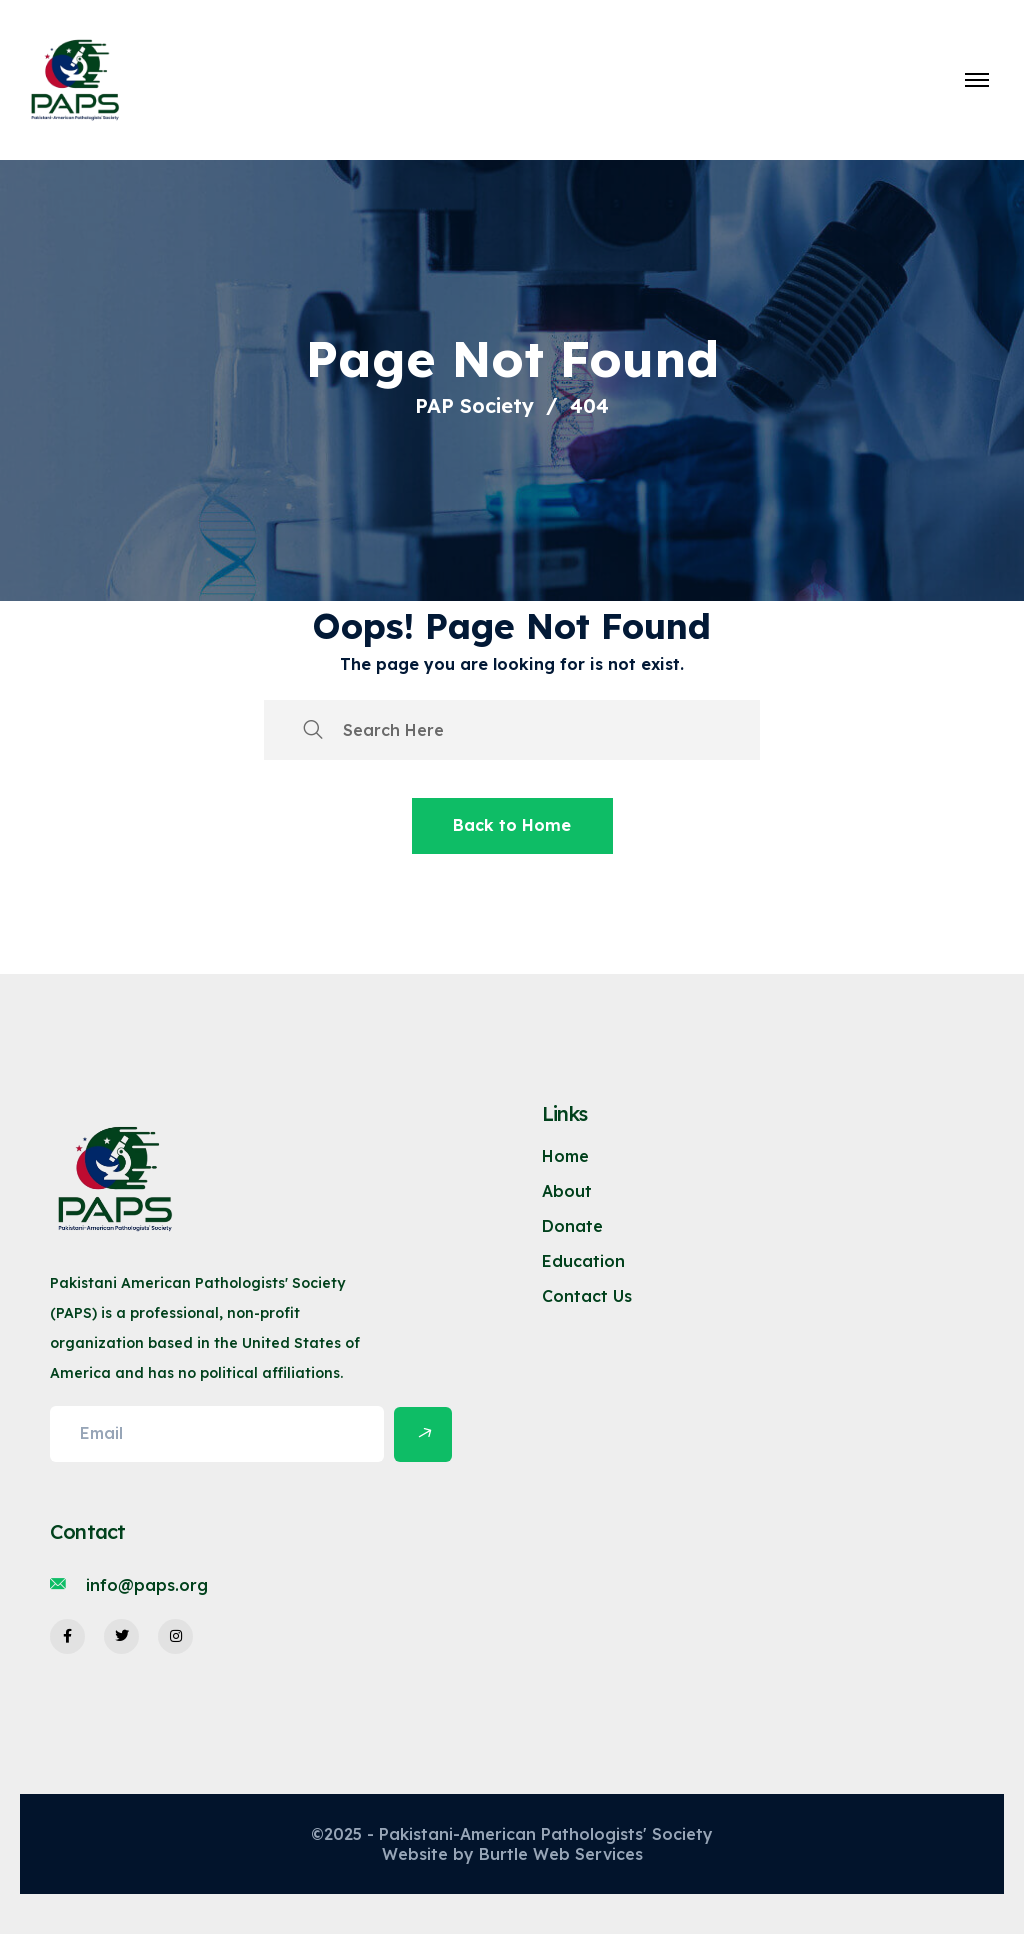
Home (565, 1156)
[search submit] (313, 730)
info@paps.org (147, 1585)
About (567, 1191)
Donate (572, 1226)
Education (583, 1261)
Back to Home (512, 825)
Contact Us (587, 1296)
